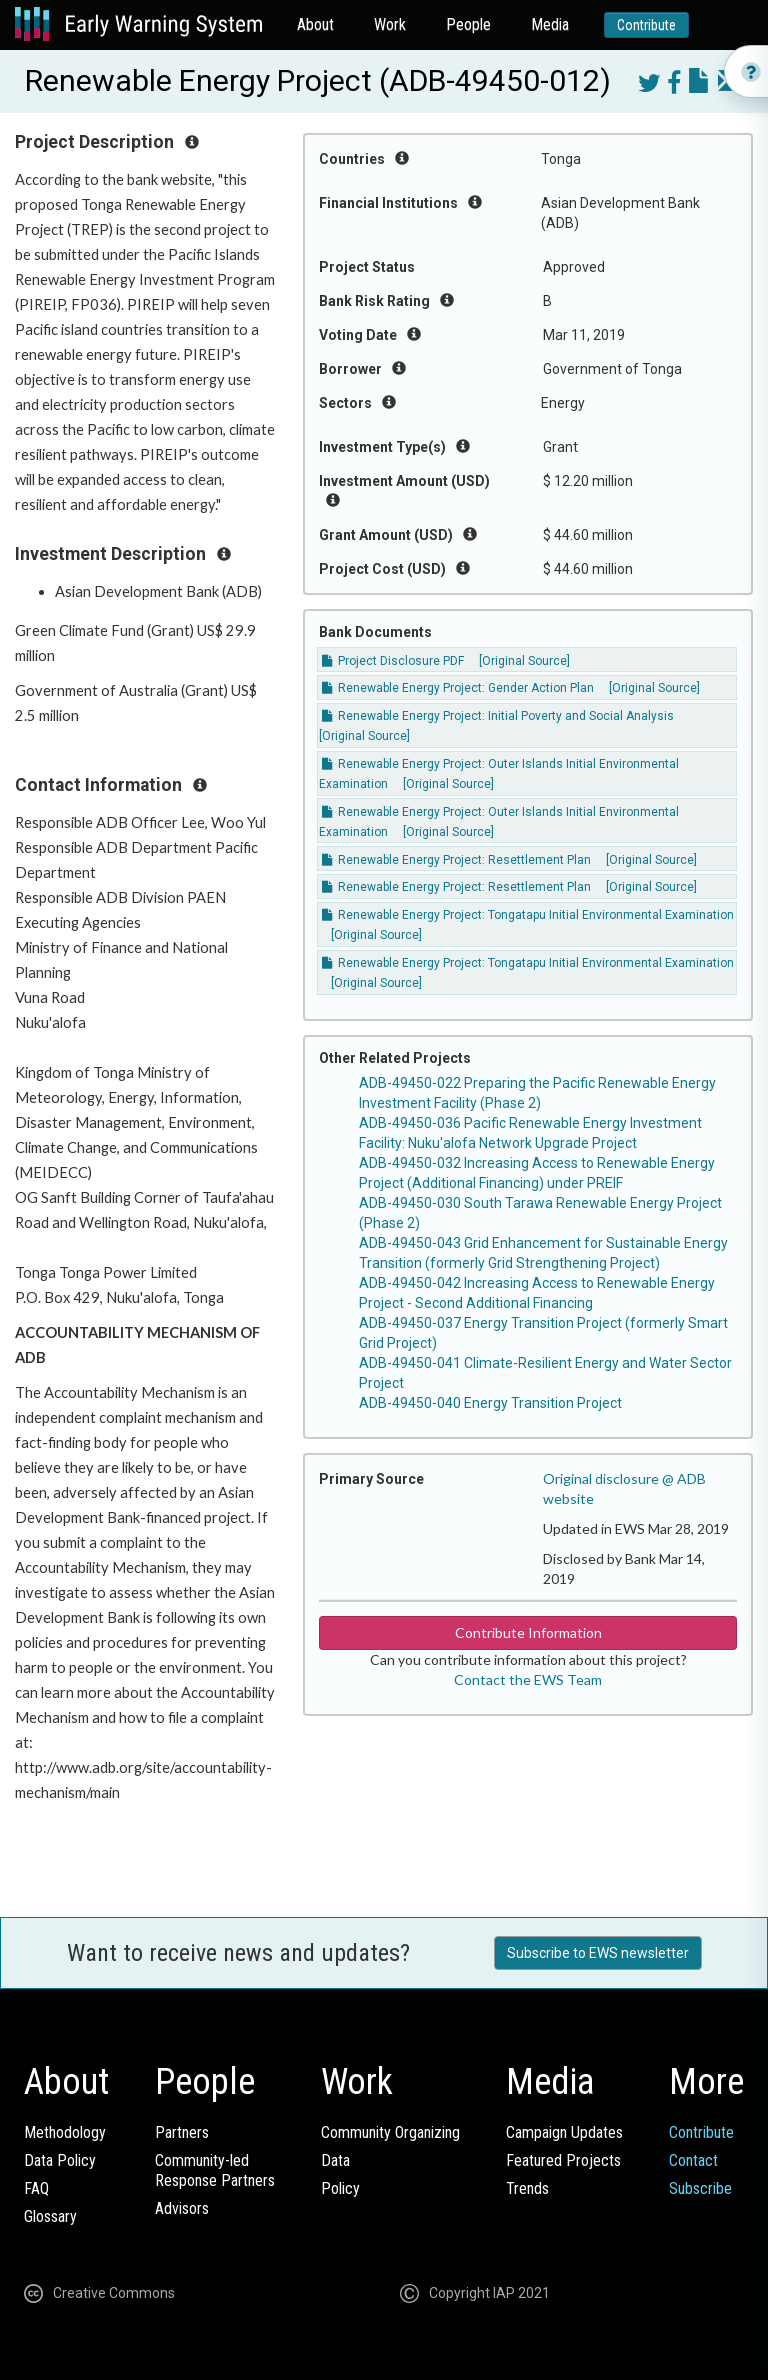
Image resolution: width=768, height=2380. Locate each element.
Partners (182, 2132)
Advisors (182, 2208)
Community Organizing (390, 2132)
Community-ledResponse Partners (215, 2170)
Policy (340, 2188)
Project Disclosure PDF (393, 661)
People (468, 24)
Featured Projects (563, 2160)
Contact (693, 2160)
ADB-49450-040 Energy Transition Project (490, 1403)
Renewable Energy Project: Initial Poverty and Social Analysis (498, 716)
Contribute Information (528, 1632)
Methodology (65, 2132)
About (315, 24)
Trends (527, 2188)
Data (335, 2160)
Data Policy (60, 2160)
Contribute (646, 25)
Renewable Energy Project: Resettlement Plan (456, 860)
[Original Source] (524, 661)
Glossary (50, 2216)
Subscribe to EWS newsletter (598, 1953)
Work (390, 24)
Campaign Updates (564, 2132)
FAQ (36, 2188)
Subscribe (700, 2188)
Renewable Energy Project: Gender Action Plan (458, 688)
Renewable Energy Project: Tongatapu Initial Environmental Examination (528, 915)
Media (550, 24)
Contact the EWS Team (528, 1679)
